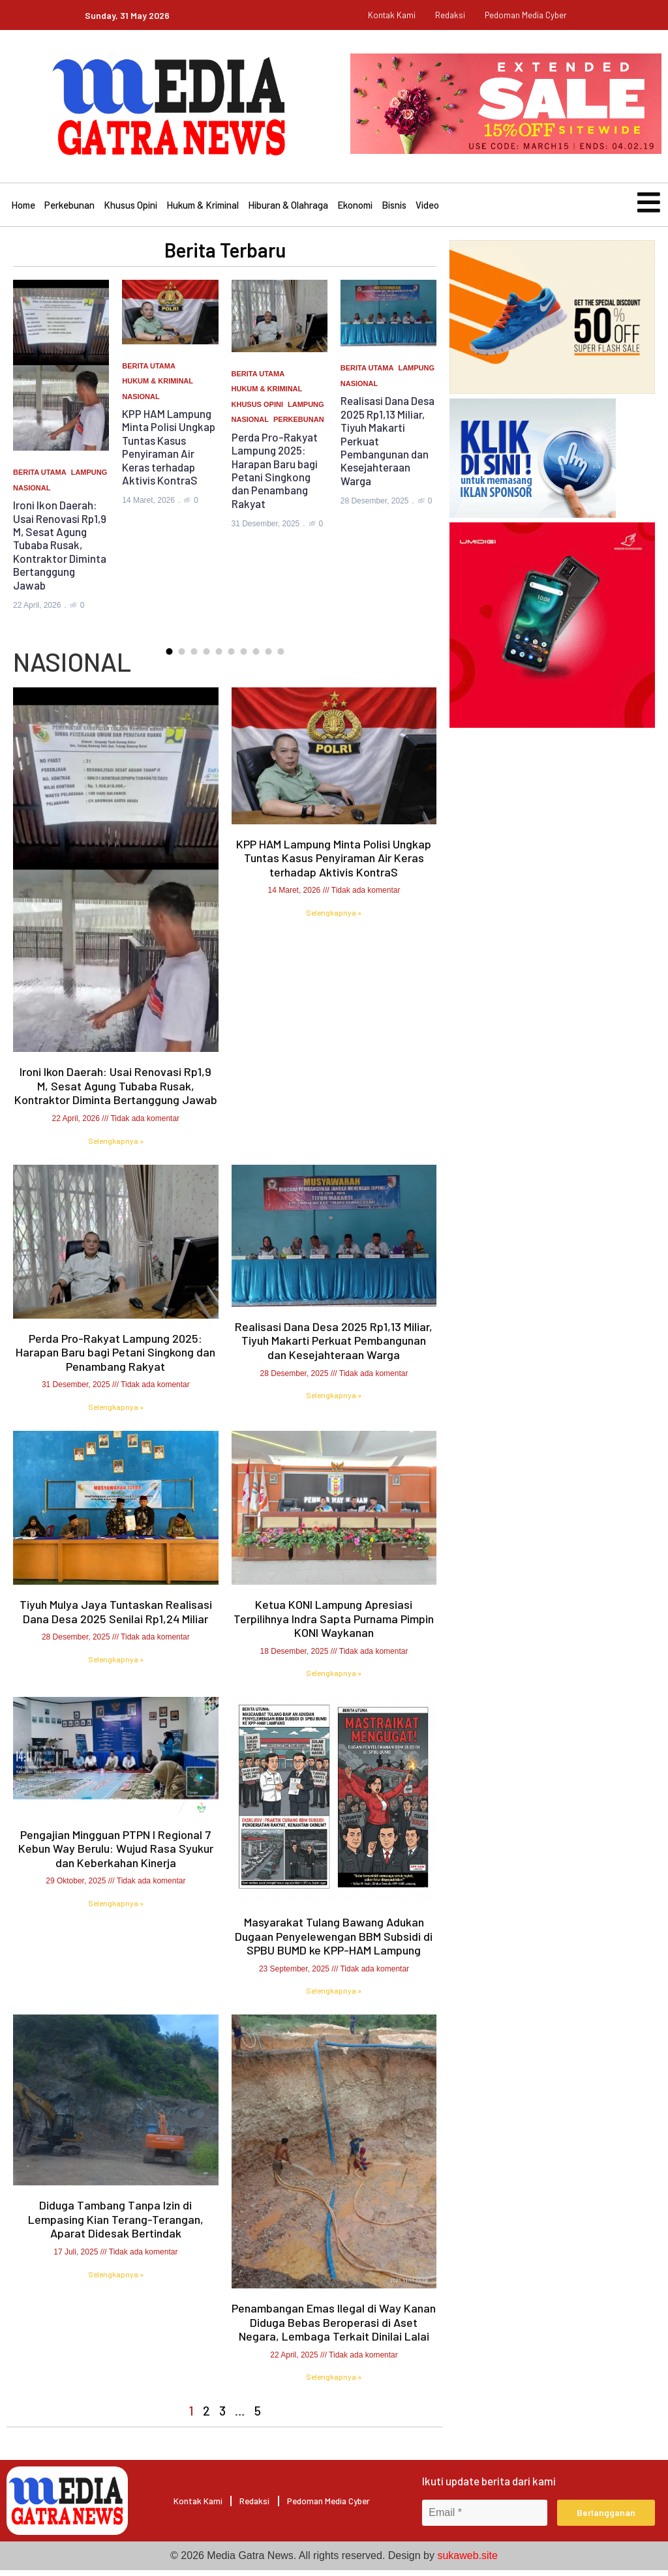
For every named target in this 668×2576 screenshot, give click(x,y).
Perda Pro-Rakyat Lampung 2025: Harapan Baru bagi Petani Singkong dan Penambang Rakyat (275, 477)
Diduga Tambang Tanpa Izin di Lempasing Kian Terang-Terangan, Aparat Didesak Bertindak (116, 2226)
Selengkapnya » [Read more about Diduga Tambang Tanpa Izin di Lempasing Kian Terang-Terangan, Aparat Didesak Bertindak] (116, 2280)
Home (23, 208)
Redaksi (450, 15)
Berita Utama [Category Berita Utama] (40, 479)
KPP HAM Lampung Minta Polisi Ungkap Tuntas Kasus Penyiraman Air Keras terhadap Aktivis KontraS (168, 453)
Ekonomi (354, 208)
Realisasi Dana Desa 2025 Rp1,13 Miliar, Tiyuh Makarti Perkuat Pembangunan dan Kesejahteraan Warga (334, 1347)
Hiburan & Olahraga (288, 208)
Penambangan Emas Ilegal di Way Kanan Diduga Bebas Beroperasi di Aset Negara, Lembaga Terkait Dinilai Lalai (334, 2328)
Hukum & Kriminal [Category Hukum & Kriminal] (157, 387)
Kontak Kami (392, 15)
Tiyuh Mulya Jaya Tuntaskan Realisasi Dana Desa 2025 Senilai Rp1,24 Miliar (116, 1618)
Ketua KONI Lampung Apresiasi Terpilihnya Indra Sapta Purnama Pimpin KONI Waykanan (334, 1625)
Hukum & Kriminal (202, 208)
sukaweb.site (467, 2561)
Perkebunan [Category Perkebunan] (298, 426)
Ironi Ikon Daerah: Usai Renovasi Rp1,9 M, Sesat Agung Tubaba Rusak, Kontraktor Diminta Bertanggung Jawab (59, 551)
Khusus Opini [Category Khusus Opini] (257, 411)
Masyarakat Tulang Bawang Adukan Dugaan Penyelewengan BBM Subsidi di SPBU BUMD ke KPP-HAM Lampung (334, 1942)
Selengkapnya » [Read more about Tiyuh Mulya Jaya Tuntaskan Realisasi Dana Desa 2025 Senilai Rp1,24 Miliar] (116, 1665)
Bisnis (394, 208)
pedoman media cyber (526, 15)
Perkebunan (69, 208)
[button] (169, 658)
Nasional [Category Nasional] (31, 494)
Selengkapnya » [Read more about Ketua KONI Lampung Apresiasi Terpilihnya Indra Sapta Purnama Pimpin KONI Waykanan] (333, 1680)
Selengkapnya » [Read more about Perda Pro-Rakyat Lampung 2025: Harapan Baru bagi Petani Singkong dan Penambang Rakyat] (116, 1413)
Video (427, 208)
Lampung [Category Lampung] (89, 479)
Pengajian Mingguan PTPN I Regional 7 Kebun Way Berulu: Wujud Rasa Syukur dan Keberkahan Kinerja (115, 1855)
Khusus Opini (130, 208)
